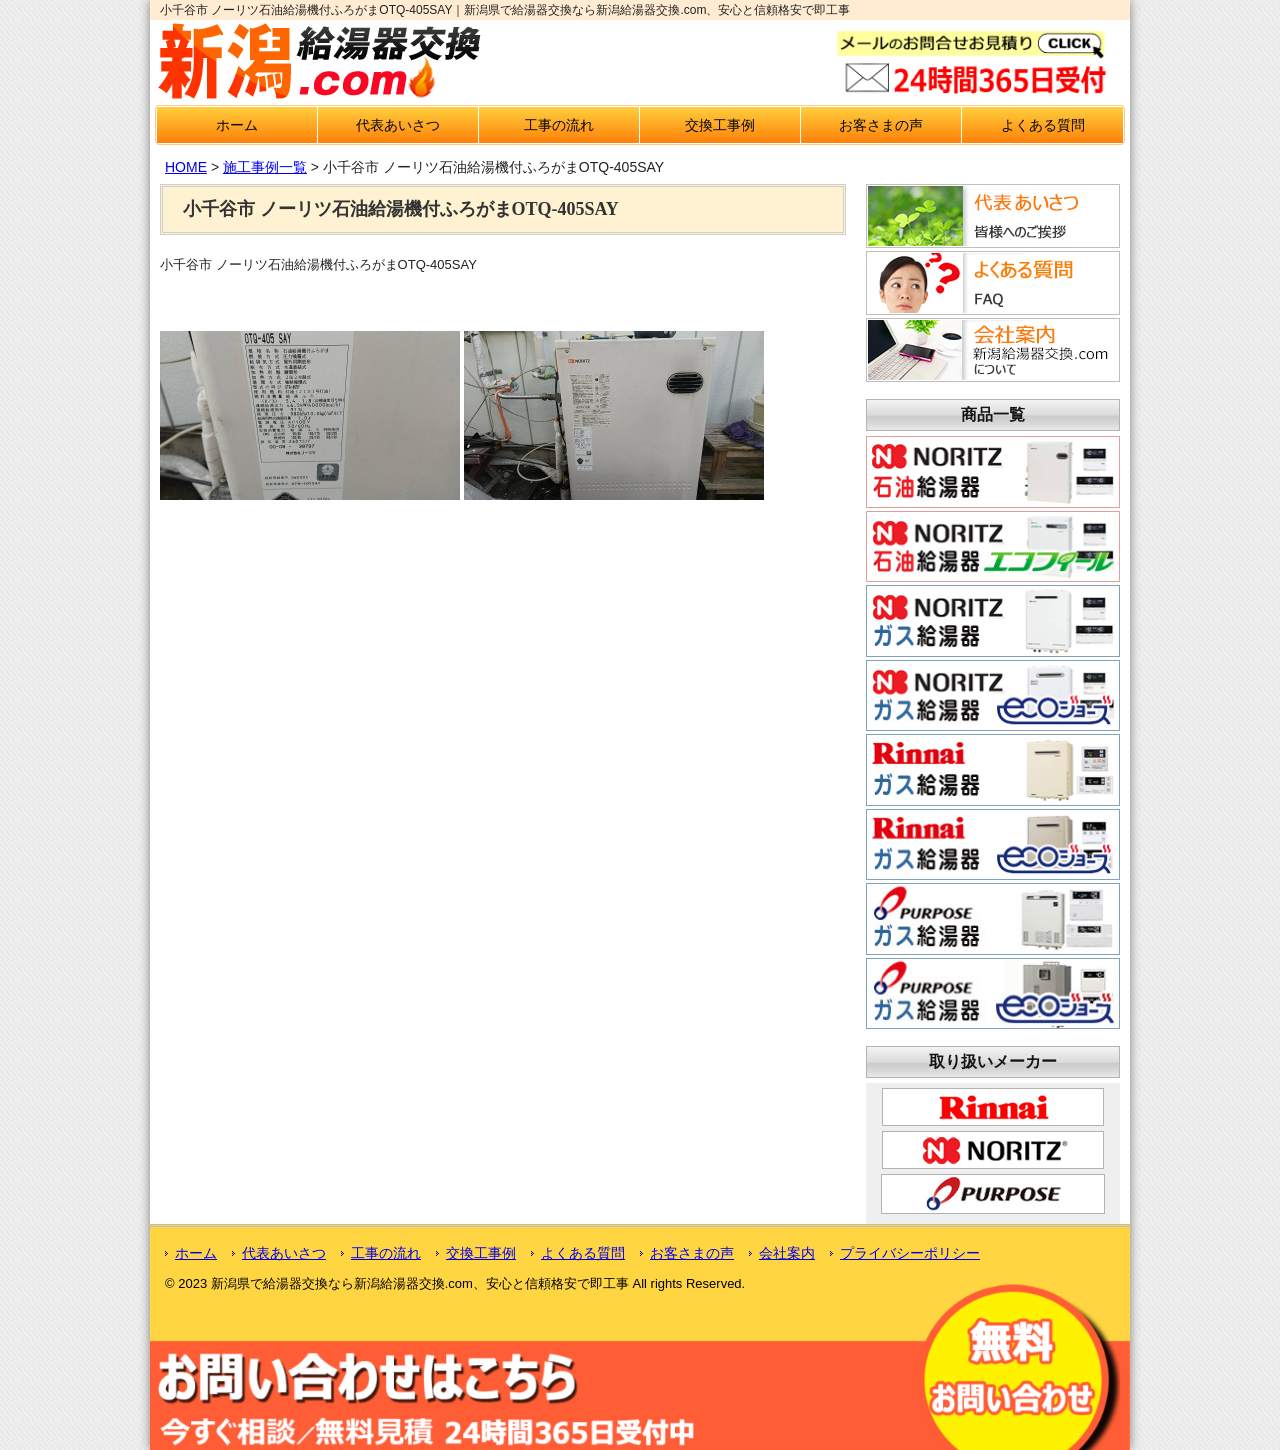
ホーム (237, 125)
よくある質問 (1043, 125)
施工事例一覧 (265, 167)
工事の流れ (559, 125)
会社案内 (787, 1253)
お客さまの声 (881, 125)
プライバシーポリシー (910, 1253)
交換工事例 (720, 125)
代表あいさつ (398, 125)
